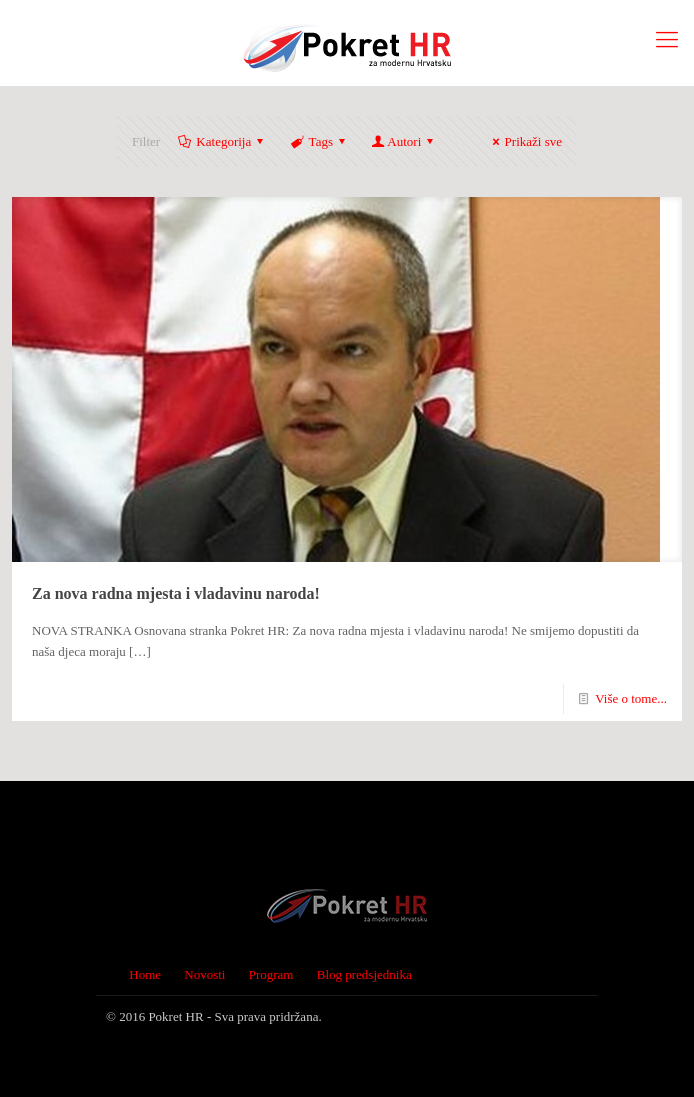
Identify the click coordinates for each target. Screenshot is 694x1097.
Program (271, 974)
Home (145, 974)
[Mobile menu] (667, 40)
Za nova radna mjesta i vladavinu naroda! (176, 593)
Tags (319, 141)
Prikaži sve (524, 141)
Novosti (204, 974)
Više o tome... (631, 698)
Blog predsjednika (364, 974)
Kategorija (222, 141)
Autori (404, 141)
